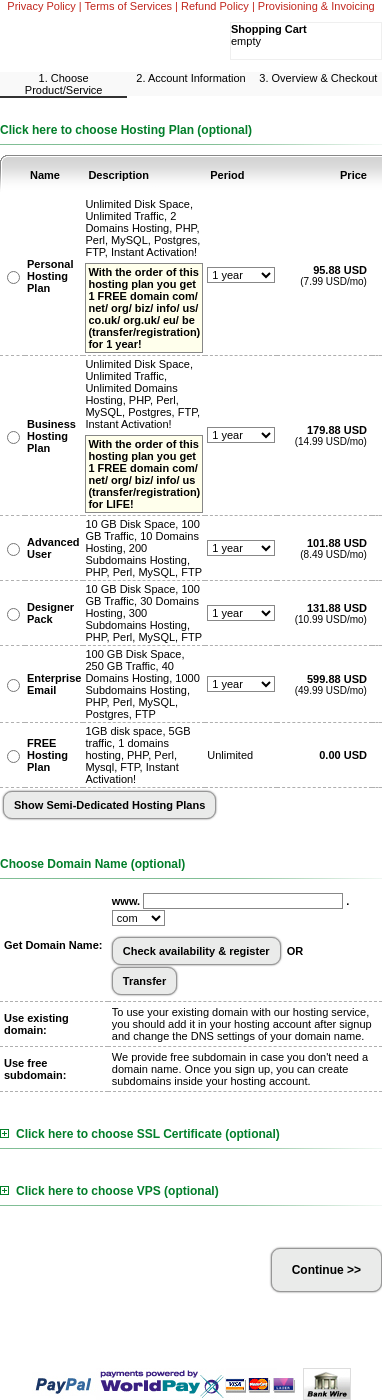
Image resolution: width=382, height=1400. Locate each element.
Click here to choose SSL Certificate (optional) (140, 1134)
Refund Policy (215, 6)
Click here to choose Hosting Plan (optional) (126, 130)
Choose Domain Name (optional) (92, 864)
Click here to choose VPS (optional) (109, 1191)
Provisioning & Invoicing (316, 6)
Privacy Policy (41, 6)
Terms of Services (128, 6)
